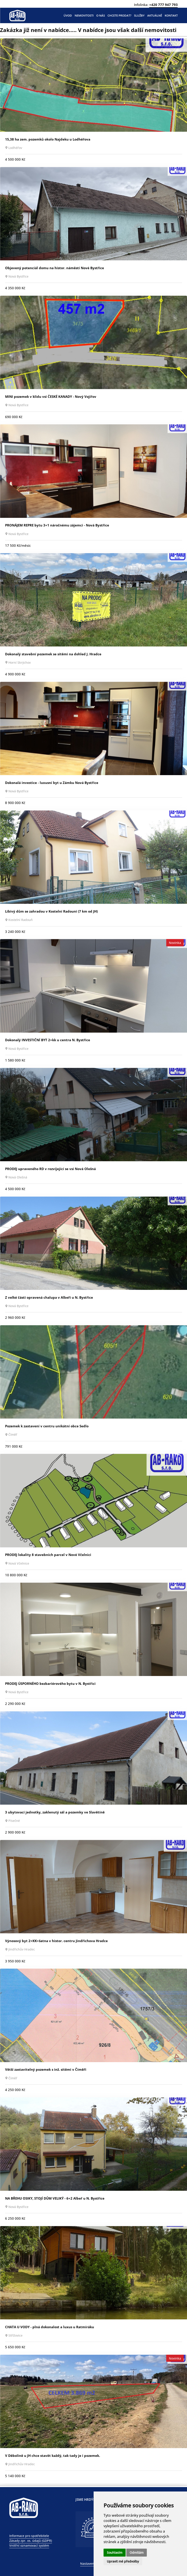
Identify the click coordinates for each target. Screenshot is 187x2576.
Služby (139, 15)
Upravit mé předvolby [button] (123, 2561)
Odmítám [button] (137, 2552)
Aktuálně (154, 15)
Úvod (68, 15)
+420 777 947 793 (163, 4)
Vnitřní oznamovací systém (29, 2545)
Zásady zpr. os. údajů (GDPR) (30, 2540)
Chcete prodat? (119, 15)
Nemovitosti (84, 15)
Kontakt (171, 15)
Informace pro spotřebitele (29, 2536)
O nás (100, 15)
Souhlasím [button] (114, 2552)
